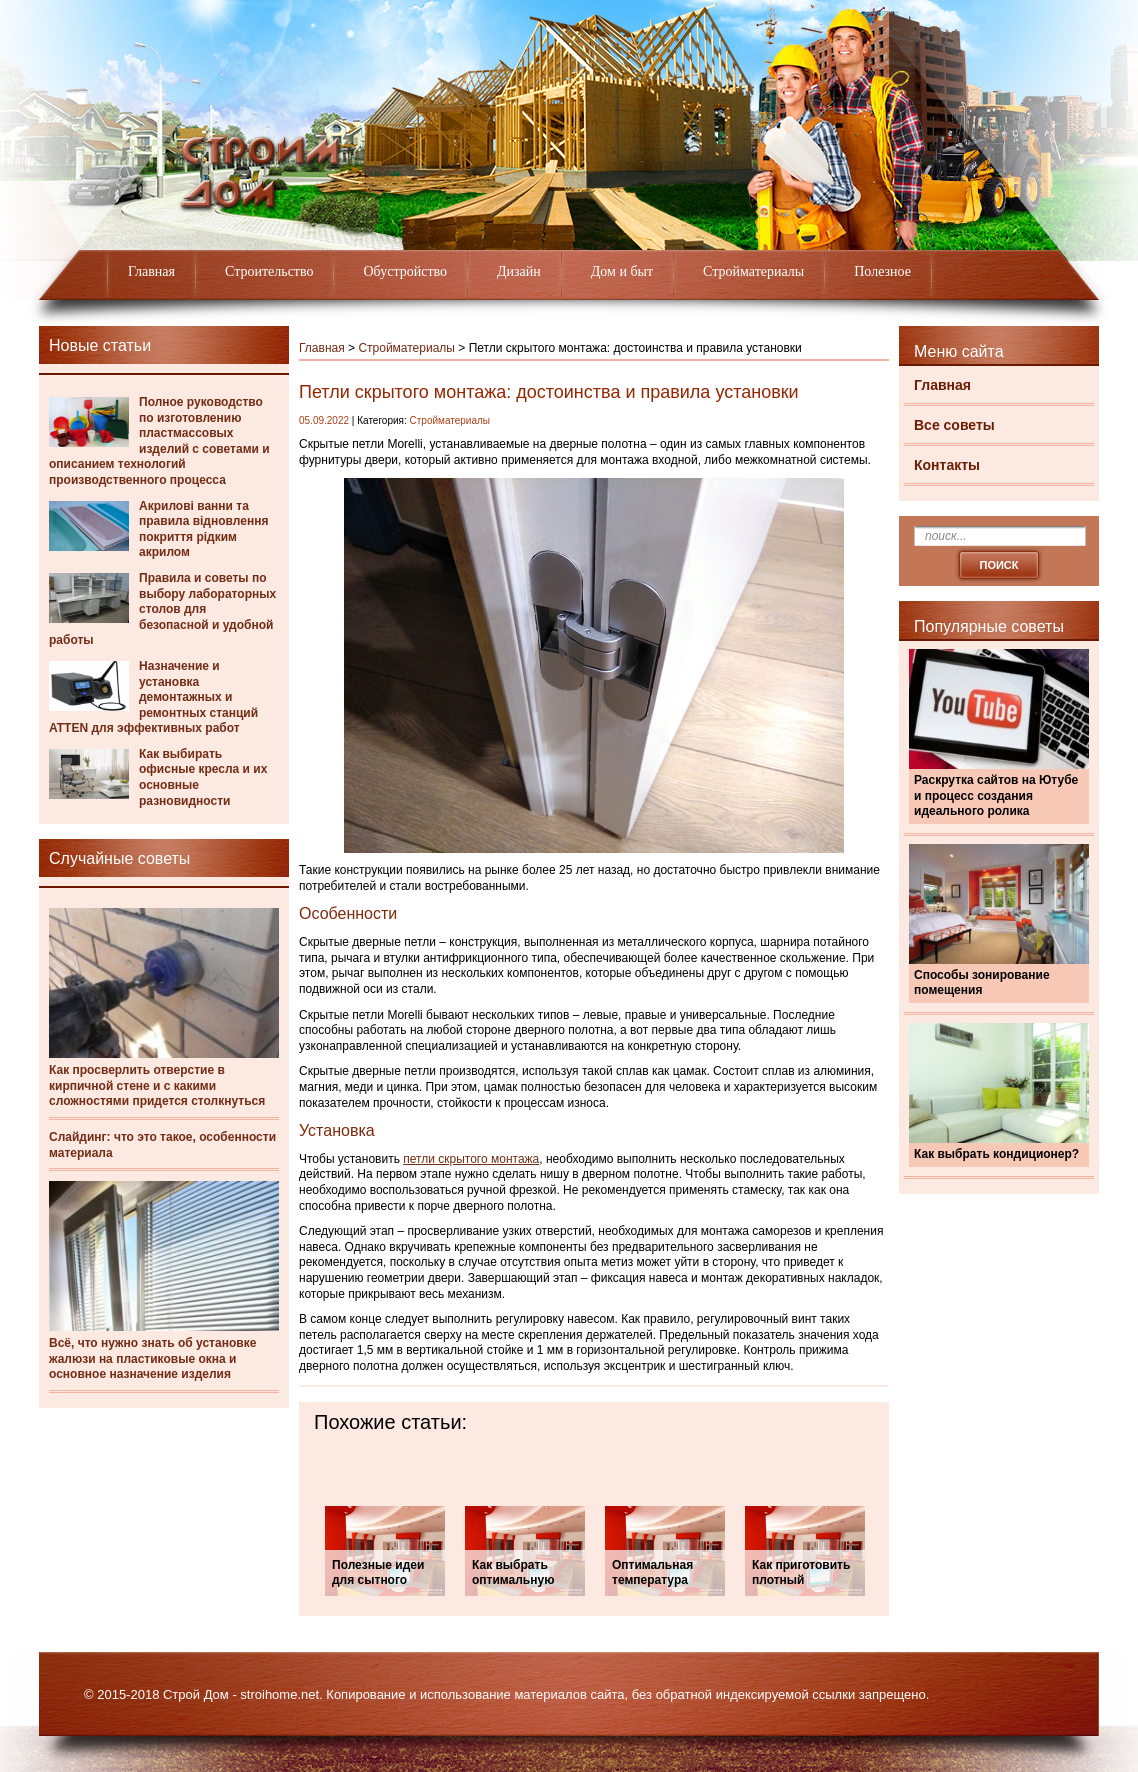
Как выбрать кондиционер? (996, 1154)
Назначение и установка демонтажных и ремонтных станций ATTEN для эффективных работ (153, 697)
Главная (151, 271)
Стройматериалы (753, 271)
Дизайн (519, 271)
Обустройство (405, 271)
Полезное (882, 271)
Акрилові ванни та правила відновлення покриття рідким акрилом (203, 529)
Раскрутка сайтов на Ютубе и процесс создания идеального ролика (996, 795)
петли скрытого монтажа (471, 1159)
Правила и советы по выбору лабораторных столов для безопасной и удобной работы (162, 609)
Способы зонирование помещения (982, 983)
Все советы (954, 425)
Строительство (269, 271)
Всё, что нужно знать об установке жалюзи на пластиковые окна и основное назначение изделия (152, 1358)
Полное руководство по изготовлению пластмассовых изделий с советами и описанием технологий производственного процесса (159, 441)
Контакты (947, 465)
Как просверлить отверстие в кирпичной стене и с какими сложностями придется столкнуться (157, 1085)
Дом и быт (622, 271)
